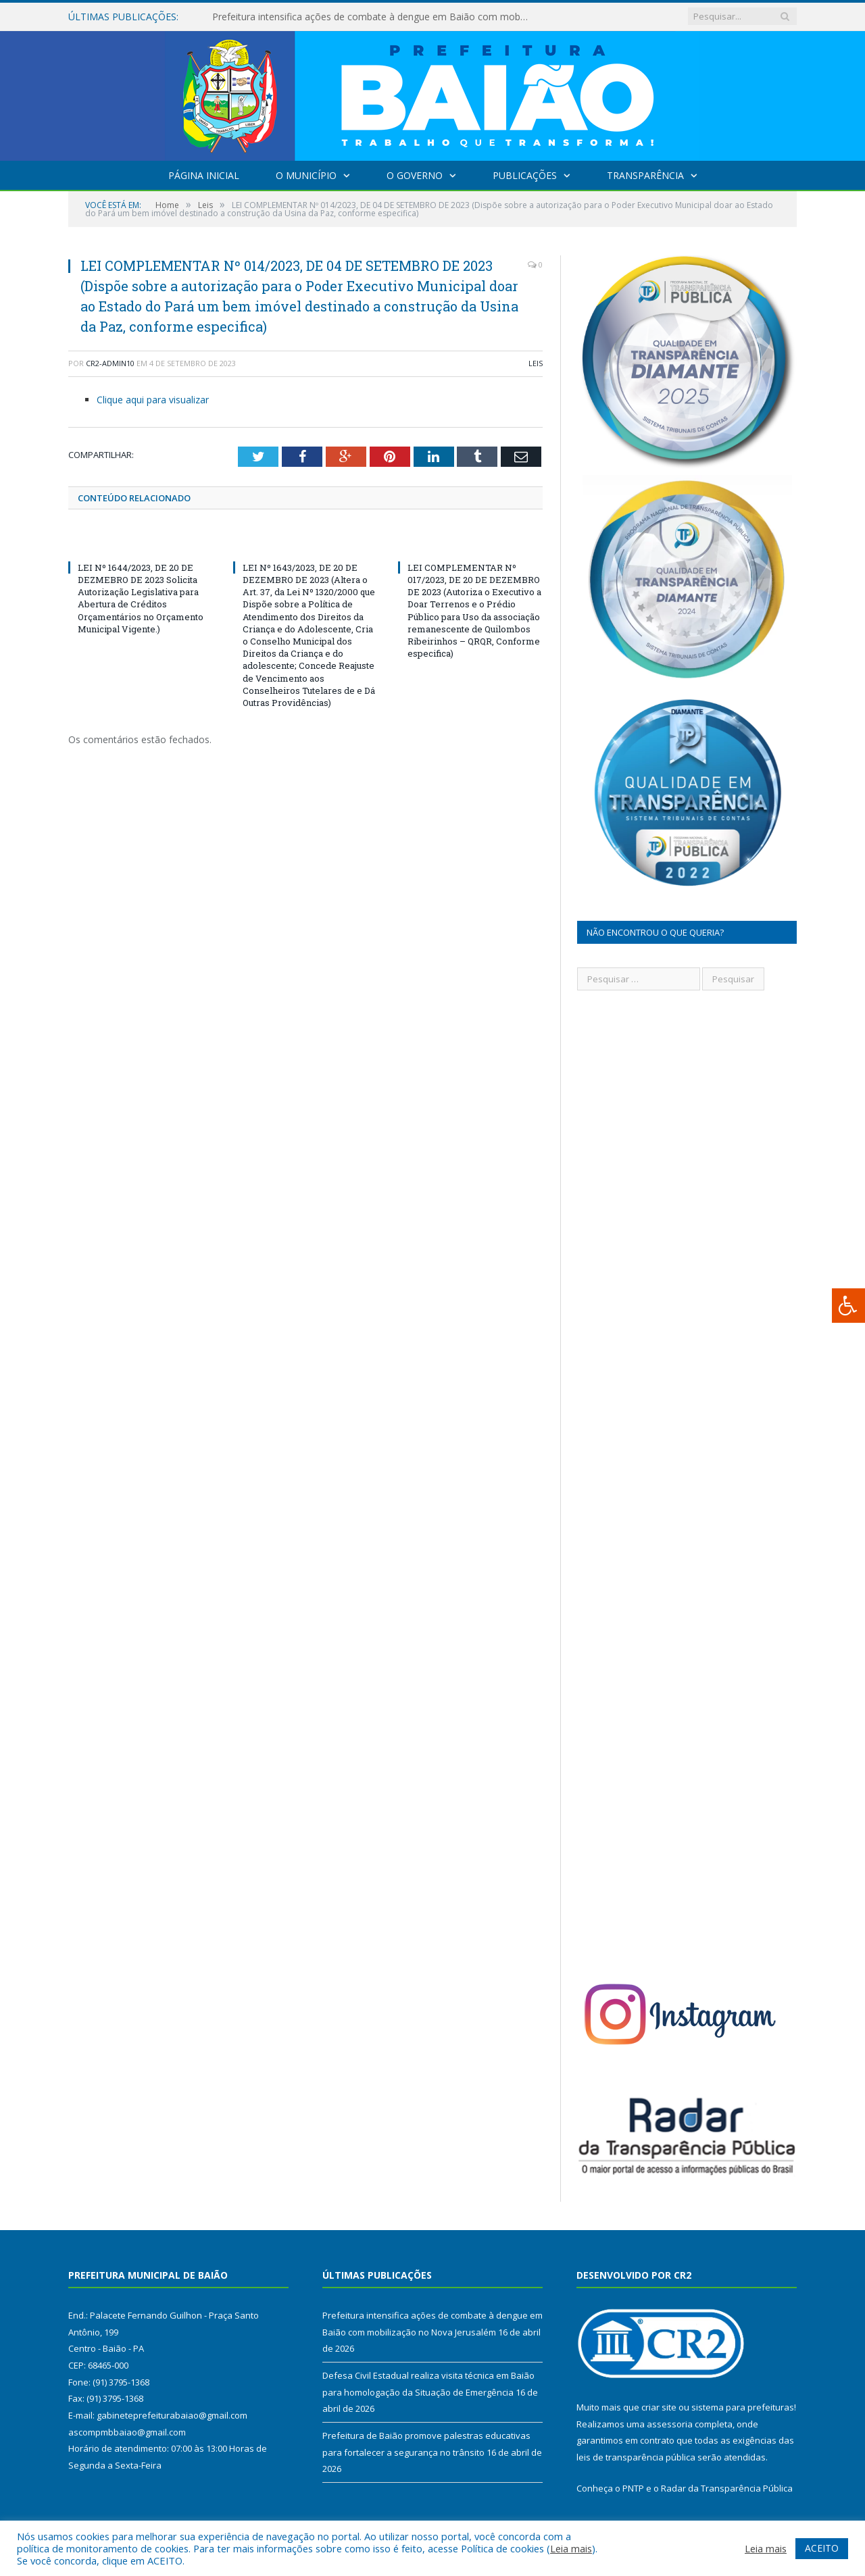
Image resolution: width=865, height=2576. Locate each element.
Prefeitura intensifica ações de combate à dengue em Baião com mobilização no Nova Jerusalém (367, 17)
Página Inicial (203, 175)
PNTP (633, 2488)
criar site (658, 2407)
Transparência (645, 175)
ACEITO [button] (822, 2548)
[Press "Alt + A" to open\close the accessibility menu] (848, 1305)
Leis (535, 363)
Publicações (525, 175)
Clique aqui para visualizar (153, 399)
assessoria (670, 2424)
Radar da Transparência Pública (727, 2488)
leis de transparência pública (635, 2457)
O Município (306, 175)
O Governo (415, 175)
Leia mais (571, 2548)
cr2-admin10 (110, 363)
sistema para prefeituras (742, 2407)
